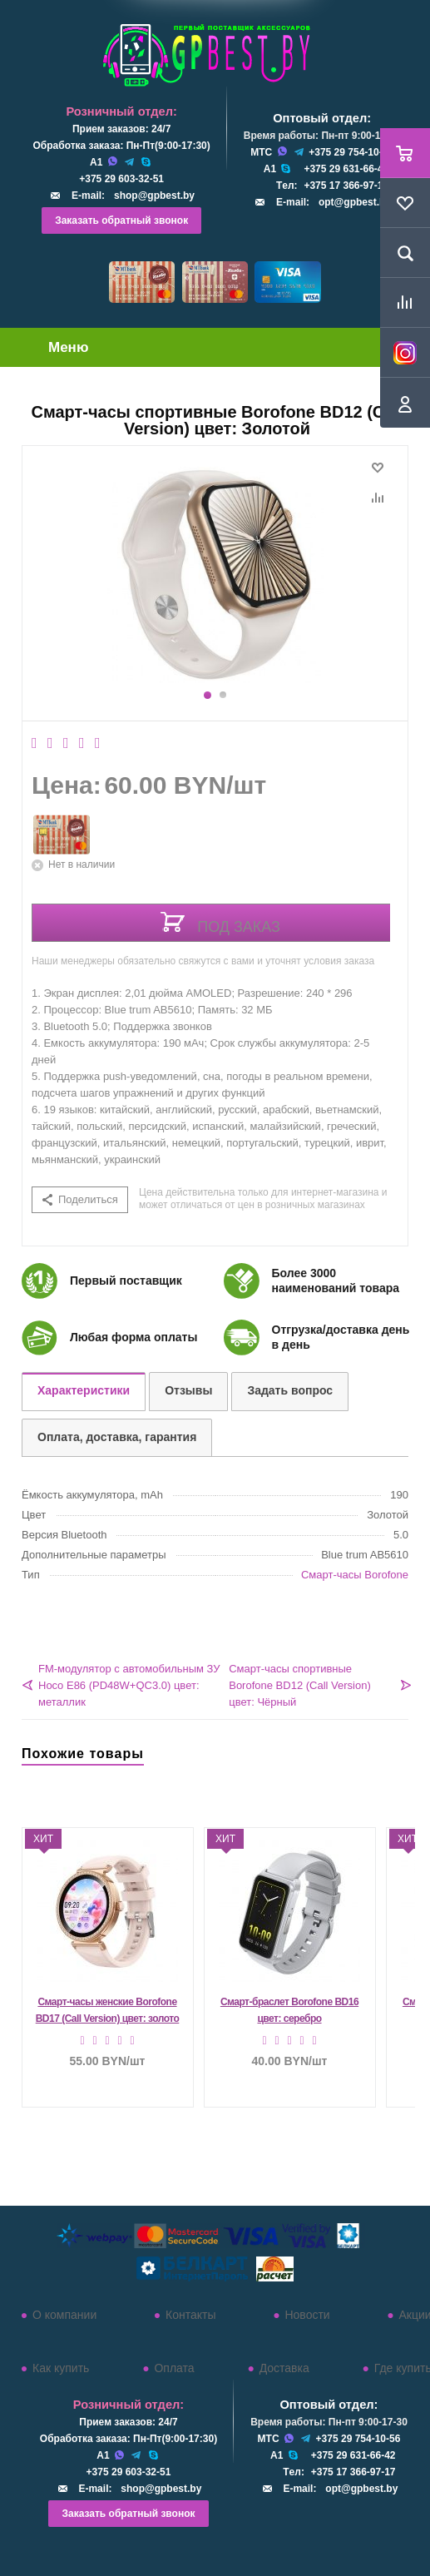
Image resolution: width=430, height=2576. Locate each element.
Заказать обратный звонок (121, 220)
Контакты (190, 2314)
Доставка (284, 2368)
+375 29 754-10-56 (351, 152)
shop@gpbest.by (154, 195)
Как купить (60, 2368)
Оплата (174, 2368)
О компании (64, 2314)
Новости (306, 2314)
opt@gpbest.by (355, 202)
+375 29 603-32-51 (121, 179)
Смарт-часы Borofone (354, 1574)
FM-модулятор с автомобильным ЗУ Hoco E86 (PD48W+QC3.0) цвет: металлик (129, 1685)
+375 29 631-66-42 (346, 169)
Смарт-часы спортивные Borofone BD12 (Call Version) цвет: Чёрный (300, 1685)
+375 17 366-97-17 (346, 185)
